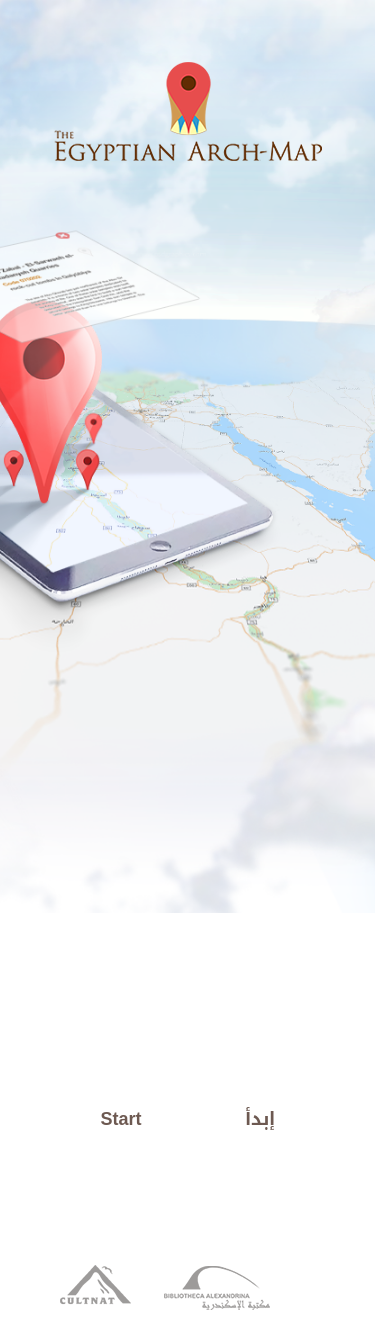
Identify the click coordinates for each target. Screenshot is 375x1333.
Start (121, 1119)
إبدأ (260, 1119)
